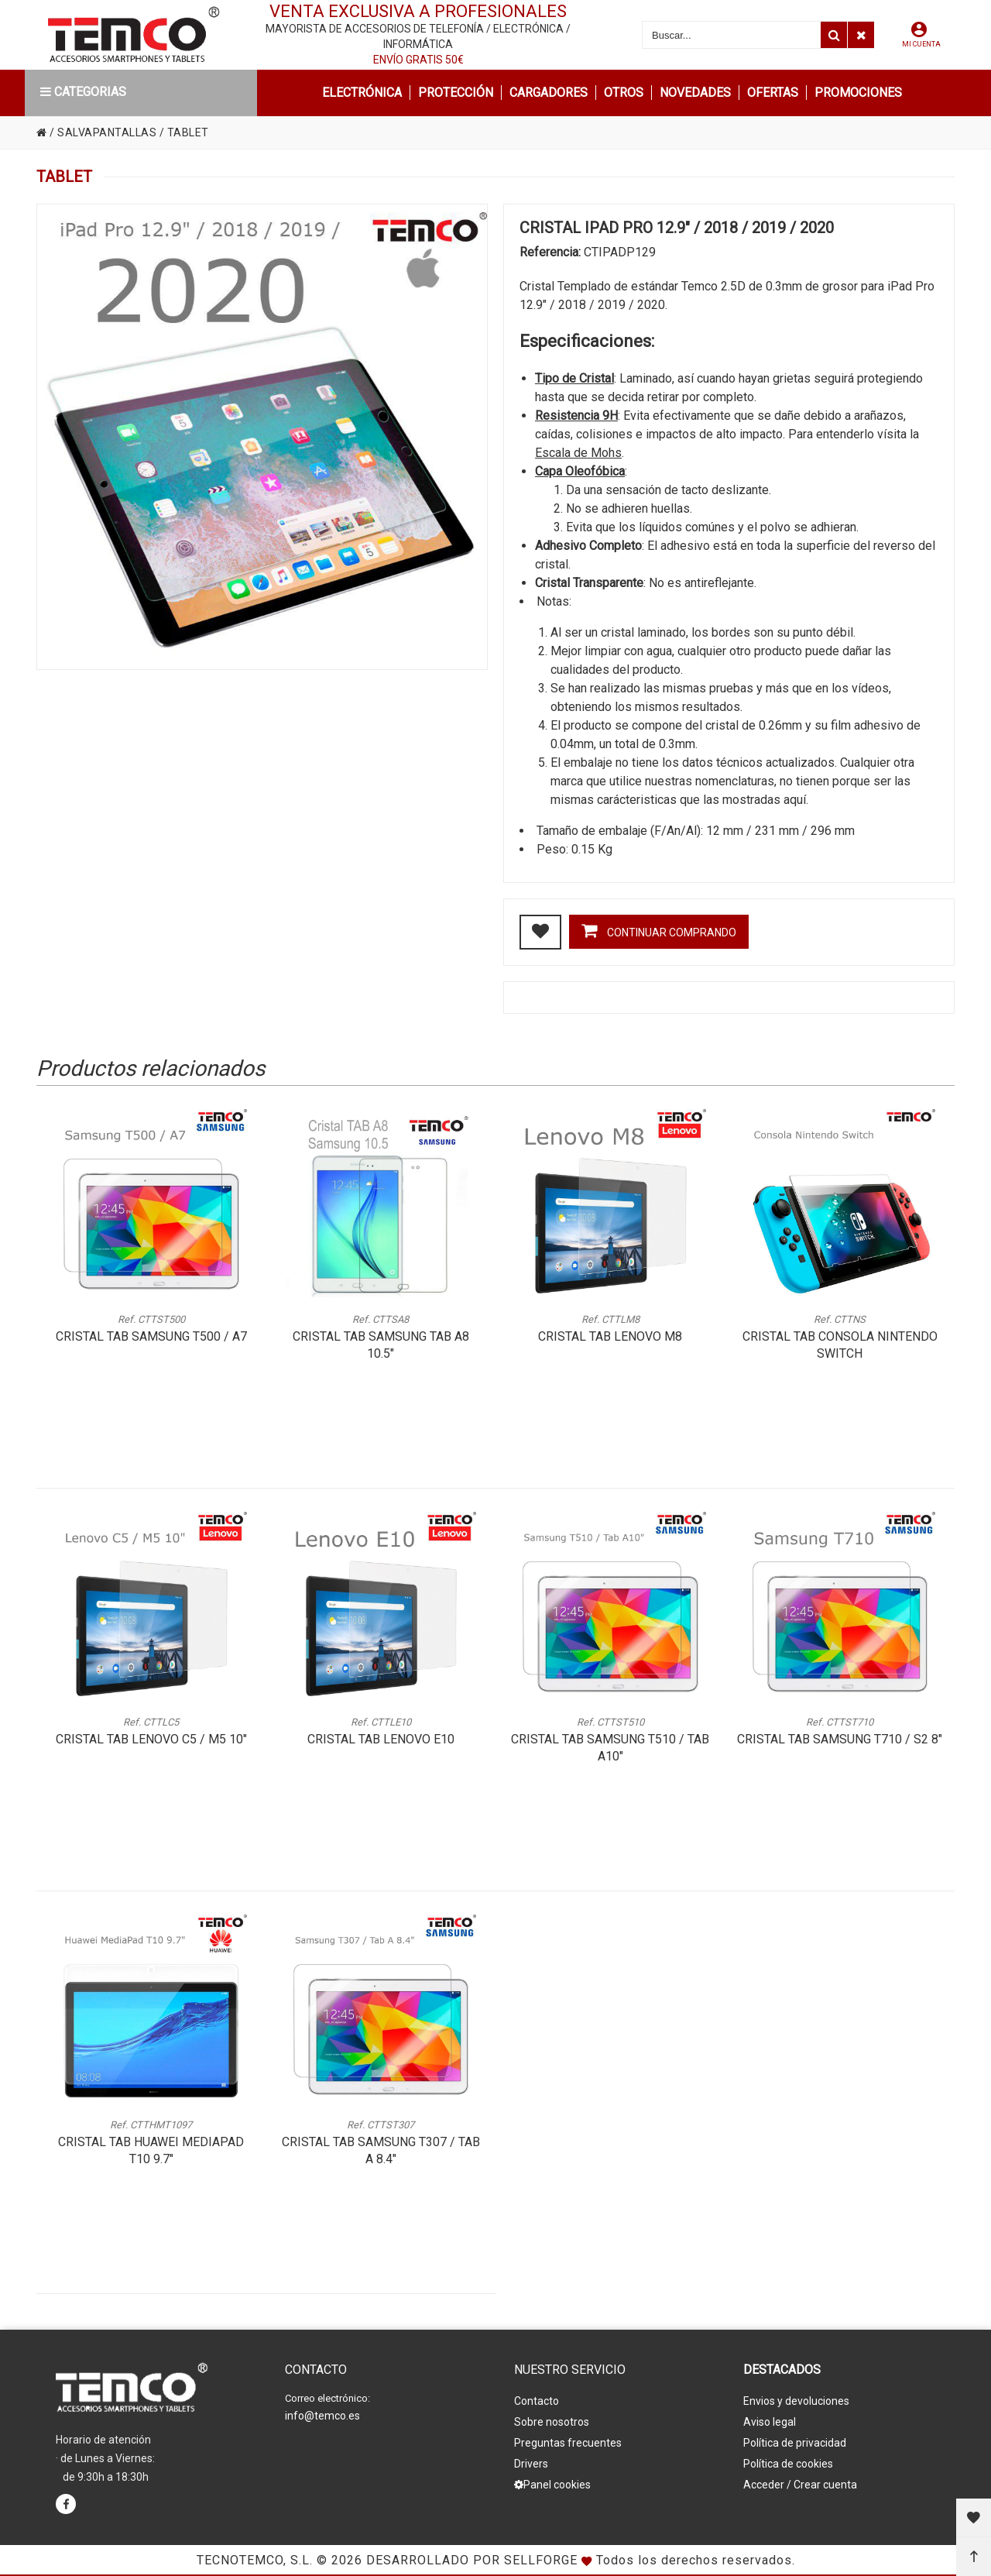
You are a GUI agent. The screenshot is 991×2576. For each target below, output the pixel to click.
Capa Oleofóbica (580, 471)
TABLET (188, 132)
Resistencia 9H (576, 415)
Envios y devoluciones (796, 2401)
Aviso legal (769, 2422)
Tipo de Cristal (574, 378)
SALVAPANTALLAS (106, 132)
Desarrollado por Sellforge (472, 2560)
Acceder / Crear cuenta (800, 2484)
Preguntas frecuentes (568, 2443)
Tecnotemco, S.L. (255, 2560)
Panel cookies (552, 2484)
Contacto (536, 2401)
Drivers (531, 2464)
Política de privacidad (794, 2443)
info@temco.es (322, 2415)
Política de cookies (788, 2464)
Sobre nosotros (551, 2422)
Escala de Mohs (578, 452)
